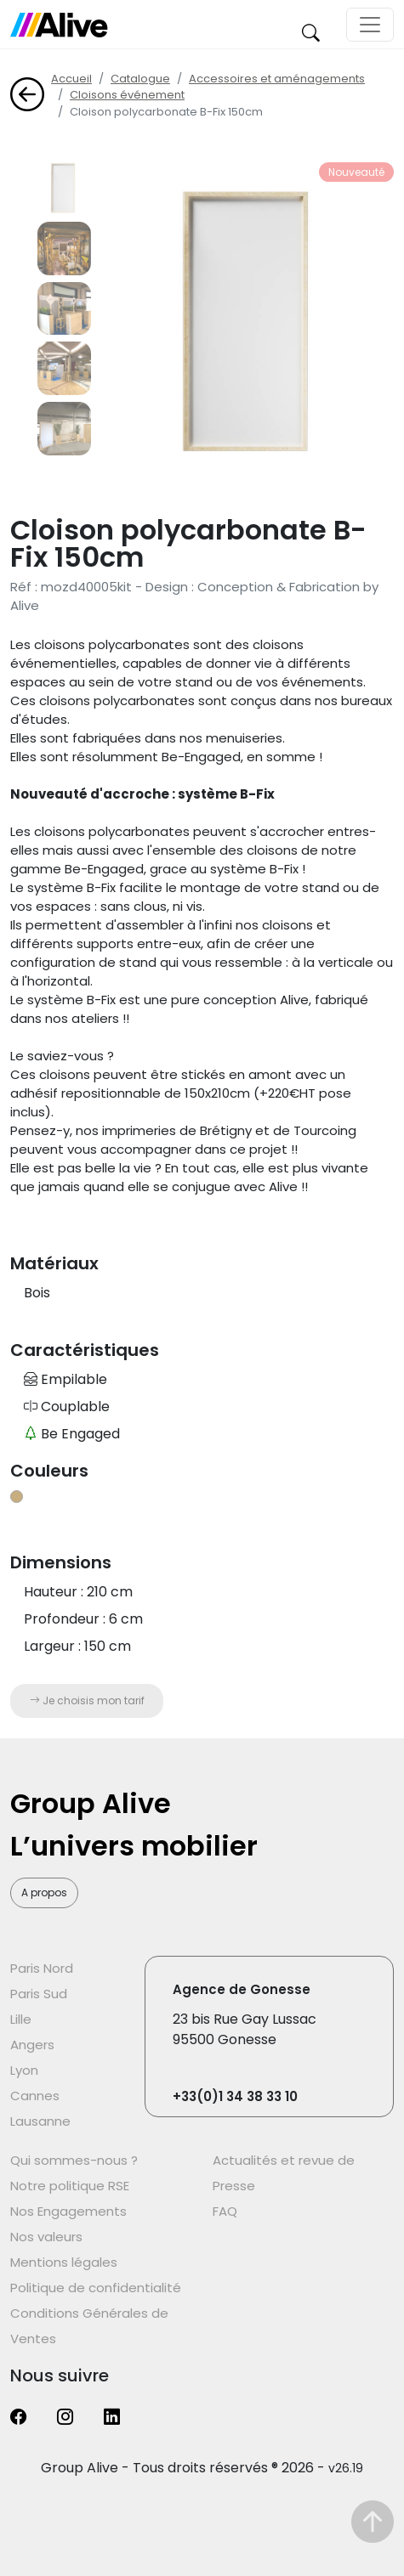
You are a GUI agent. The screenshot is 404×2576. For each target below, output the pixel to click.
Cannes (35, 2095)
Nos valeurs (46, 2237)
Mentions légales (63, 2262)
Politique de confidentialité (95, 2287)
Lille (20, 2019)
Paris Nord (41, 1968)
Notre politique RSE (69, 2186)
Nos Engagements (68, 2211)
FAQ (225, 2211)
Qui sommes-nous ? (74, 2160)
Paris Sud (38, 1994)
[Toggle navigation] (370, 25)
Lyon (24, 2070)
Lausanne (40, 2121)
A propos (44, 1892)
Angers (32, 2044)
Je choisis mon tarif (87, 1700)
